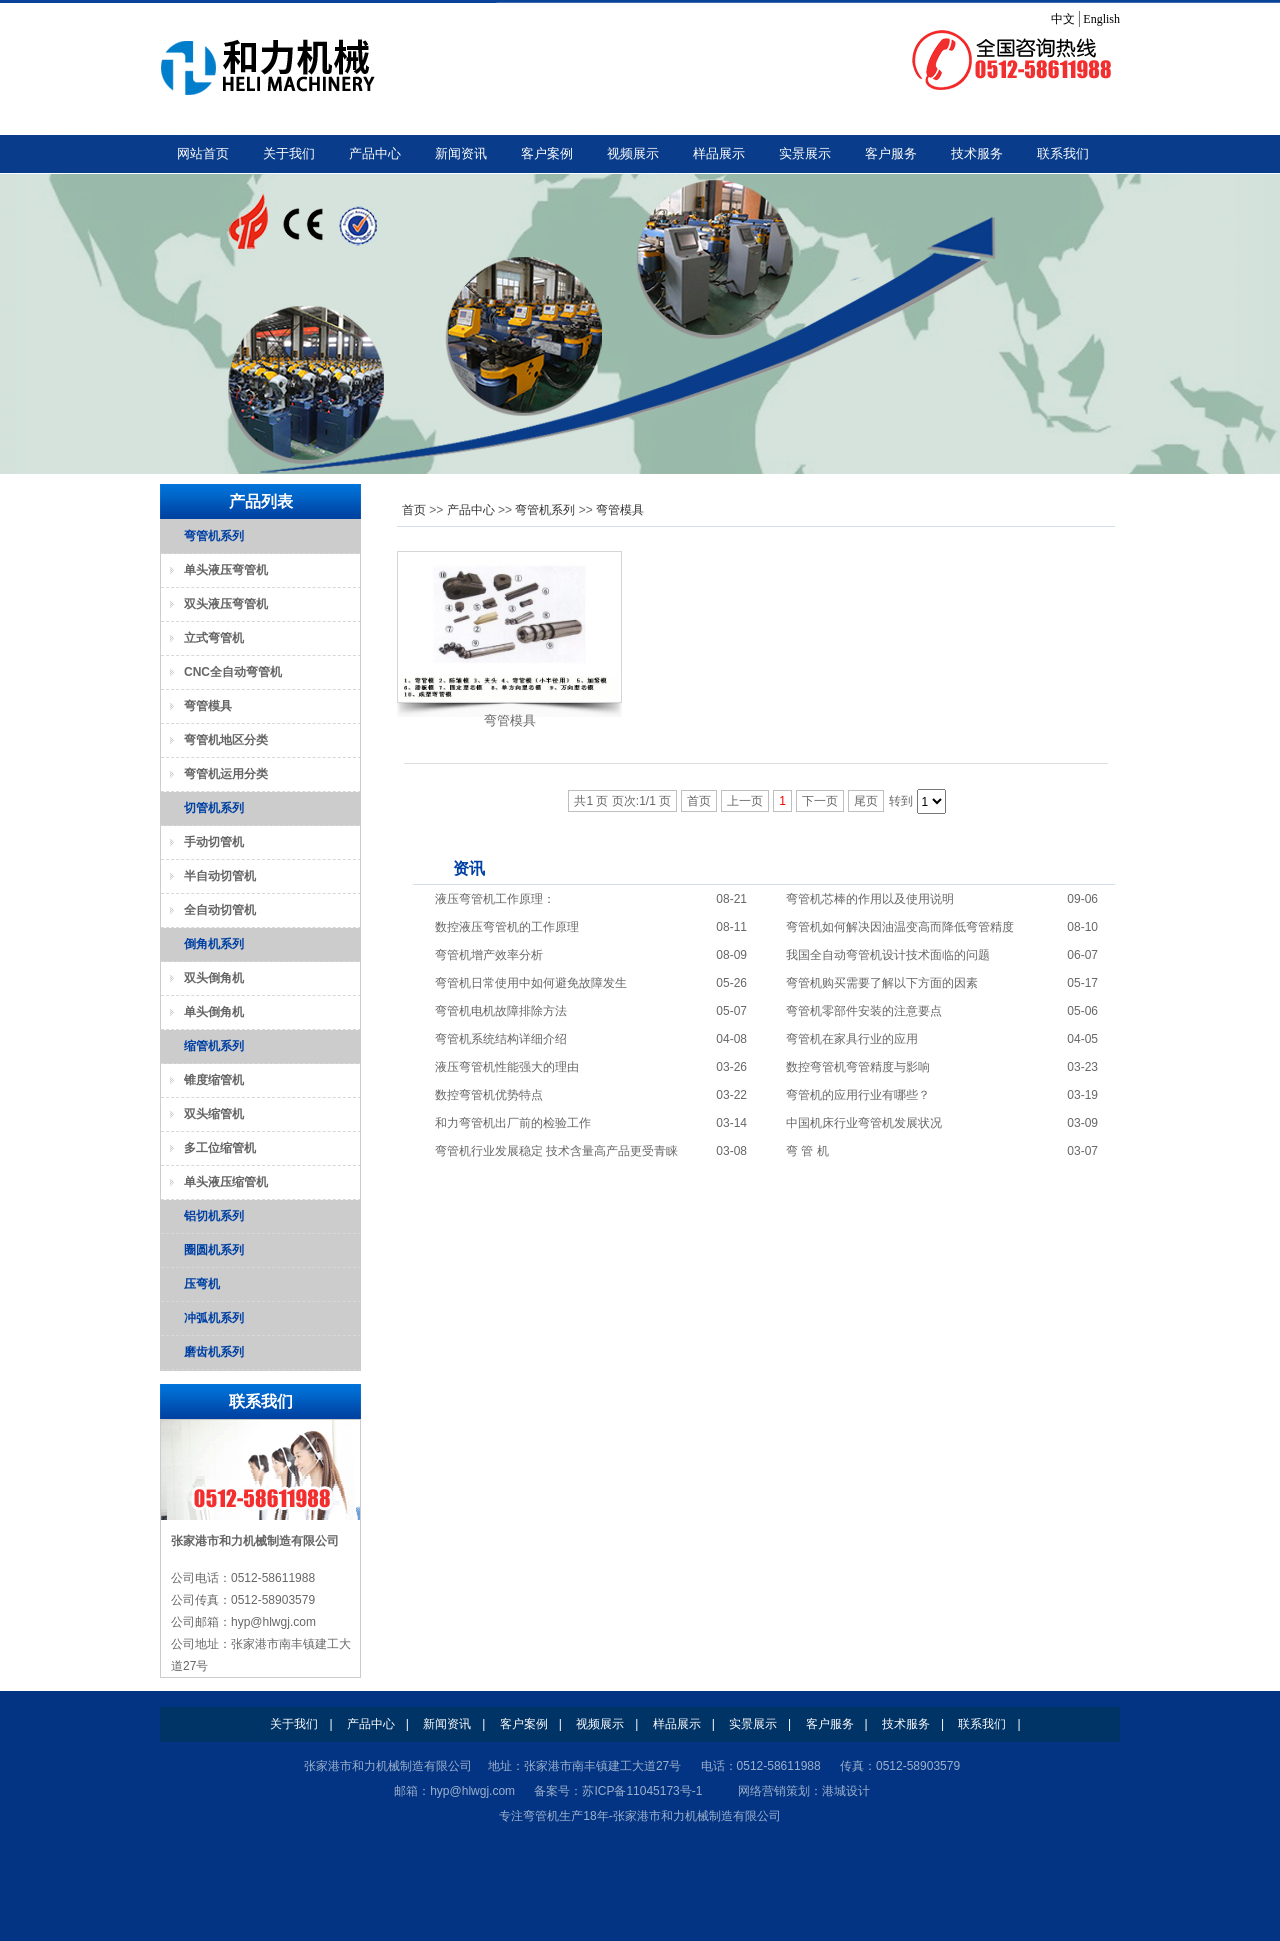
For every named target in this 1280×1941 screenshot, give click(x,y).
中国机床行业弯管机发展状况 (864, 1123)
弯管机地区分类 (226, 740)
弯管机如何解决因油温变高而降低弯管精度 (900, 927)
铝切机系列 (214, 1216)
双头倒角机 (214, 978)
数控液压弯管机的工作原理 (507, 927)
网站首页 (203, 153)
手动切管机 (214, 842)
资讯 (469, 868)
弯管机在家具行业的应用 (852, 1039)
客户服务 (891, 153)
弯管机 (541, 1816)
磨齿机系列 (214, 1352)
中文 (1063, 19)
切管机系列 (214, 808)
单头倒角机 (214, 1012)
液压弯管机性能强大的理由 (507, 1067)
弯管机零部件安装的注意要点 (864, 1011)
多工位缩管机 (220, 1148)
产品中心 (375, 153)
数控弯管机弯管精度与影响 (858, 1067)
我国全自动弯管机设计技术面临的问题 (888, 955)
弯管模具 (620, 510)
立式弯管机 (214, 638)
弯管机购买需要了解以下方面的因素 (882, 983)
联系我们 (1063, 153)
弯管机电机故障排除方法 (501, 1011)
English (1101, 19)
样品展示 (719, 153)
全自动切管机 (220, 910)
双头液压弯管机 (226, 604)
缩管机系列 (214, 1046)
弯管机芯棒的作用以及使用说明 (870, 899)
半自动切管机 (220, 876)
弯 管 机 (807, 1151)
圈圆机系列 (214, 1250)
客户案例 (547, 153)
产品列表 (261, 501)
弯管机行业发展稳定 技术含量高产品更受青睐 (556, 1151)
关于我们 (289, 153)
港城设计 (846, 1791)
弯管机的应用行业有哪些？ (858, 1095)
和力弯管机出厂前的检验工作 (513, 1123)
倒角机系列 (214, 944)
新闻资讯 (461, 153)
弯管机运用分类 (226, 774)
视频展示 (633, 153)
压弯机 (202, 1284)
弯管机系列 (545, 510)
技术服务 (977, 153)
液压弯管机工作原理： (495, 899)
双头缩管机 (214, 1114)
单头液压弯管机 (226, 570)
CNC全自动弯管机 (233, 672)
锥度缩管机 (214, 1080)
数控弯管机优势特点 (489, 1095)
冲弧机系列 (214, 1318)
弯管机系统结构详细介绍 (501, 1039)
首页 (414, 510)
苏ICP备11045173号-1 (642, 1791)
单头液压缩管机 (226, 1182)
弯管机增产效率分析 (489, 955)
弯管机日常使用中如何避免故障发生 (531, 983)
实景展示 (805, 153)
